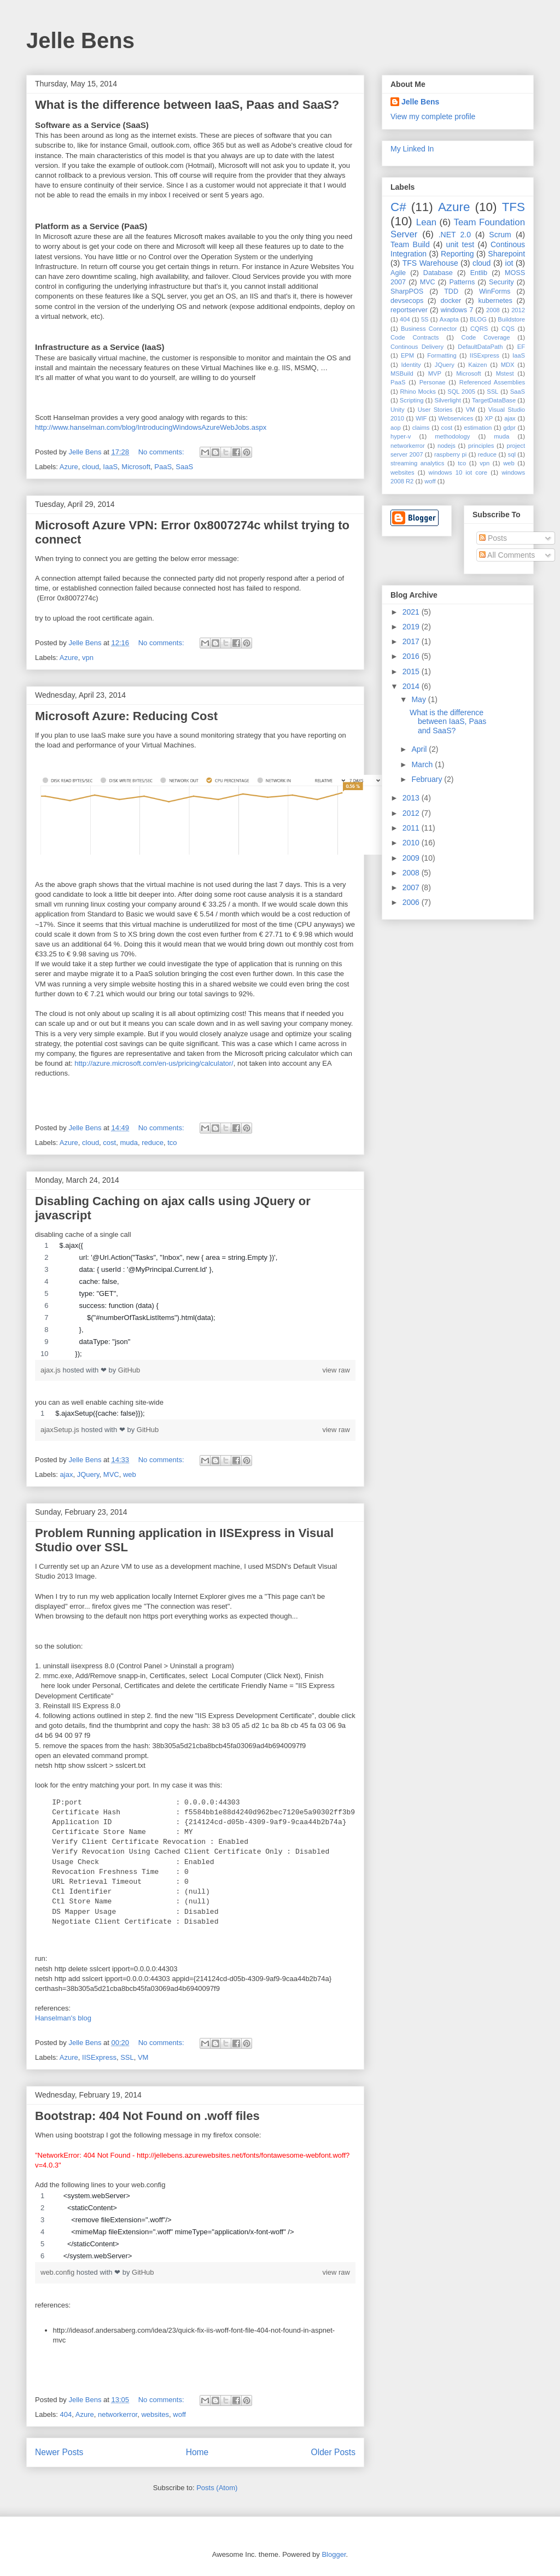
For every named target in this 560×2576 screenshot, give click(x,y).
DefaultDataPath (480, 346)
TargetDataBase (494, 400)
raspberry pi (450, 454)
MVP (434, 373)
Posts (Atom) (216, 2488)
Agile (398, 273)
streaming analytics (417, 463)
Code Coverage (486, 337)
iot (509, 263)
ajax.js (51, 1370)
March (423, 764)
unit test (460, 244)
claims (421, 427)
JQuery (88, 1474)
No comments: (162, 452)
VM (143, 2057)
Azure (69, 467)
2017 (412, 641)
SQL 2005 (461, 391)
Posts (493, 538)
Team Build (410, 244)
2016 (412, 656)
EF (521, 346)
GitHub (129, 1370)
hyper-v (400, 436)
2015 (412, 671)
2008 (493, 310)
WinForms (494, 291)
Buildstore (511, 319)
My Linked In (412, 148)
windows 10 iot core (458, 472)
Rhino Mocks (418, 391)
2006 (412, 902)
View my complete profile (432, 116)
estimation (478, 427)
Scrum (500, 234)
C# (398, 207)
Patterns (462, 282)
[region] (195, 1300)
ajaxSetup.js (60, 1430)
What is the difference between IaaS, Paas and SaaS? (187, 105)
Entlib (479, 273)
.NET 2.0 (455, 234)
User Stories (435, 409)
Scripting (412, 400)
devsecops (406, 301)
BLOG (478, 319)
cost (109, 1142)
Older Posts (333, 2452)
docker (450, 301)
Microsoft (135, 467)
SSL (127, 2057)
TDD (451, 291)
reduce (153, 1142)
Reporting (457, 253)
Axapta (449, 319)
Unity (397, 409)
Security (501, 282)
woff (179, 2414)
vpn (88, 657)
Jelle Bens (80, 40)
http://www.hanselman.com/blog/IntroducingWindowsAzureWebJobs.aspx (150, 427)
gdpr (509, 427)
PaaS (163, 467)
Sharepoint (506, 253)
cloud (90, 467)
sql (512, 454)
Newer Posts (59, 2452)
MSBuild (401, 373)
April (420, 749)
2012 (518, 310)
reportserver (409, 310)
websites (155, 2414)
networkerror (117, 2414)
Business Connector (429, 328)
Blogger (334, 2554)
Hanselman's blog (63, 2018)
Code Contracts (414, 337)
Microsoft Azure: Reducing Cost (126, 716)
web (129, 1474)
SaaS (184, 467)
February (427, 779)
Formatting (441, 355)
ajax (66, 1474)
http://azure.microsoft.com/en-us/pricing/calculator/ (153, 1063)
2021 (412, 612)
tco (172, 1142)
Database (438, 273)
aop (395, 427)
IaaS (110, 467)
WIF (421, 418)
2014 (412, 686)
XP (489, 418)
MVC (111, 1474)
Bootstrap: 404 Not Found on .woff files (147, 2116)
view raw (336, 1370)
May (419, 699)
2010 (412, 842)
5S (425, 319)
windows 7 (457, 310)
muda (129, 1142)
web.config (58, 2272)
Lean (426, 222)
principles (481, 445)
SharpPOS (406, 291)
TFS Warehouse (430, 263)
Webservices (455, 418)
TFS (513, 207)
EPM (407, 355)
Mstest (505, 373)
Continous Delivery (417, 346)
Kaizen (477, 364)
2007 (412, 887)
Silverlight (447, 400)
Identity (411, 364)
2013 (412, 797)
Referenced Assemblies (492, 382)
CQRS (479, 328)
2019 (412, 626)
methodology (452, 436)
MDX (508, 364)
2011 (412, 827)
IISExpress (99, 2057)
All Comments (507, 555)
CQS (508, 328)
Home (197, 2452)
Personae (432, 382)
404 (66, 2414)
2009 (412, 858)
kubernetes (495, 301)
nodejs (447, 445)
